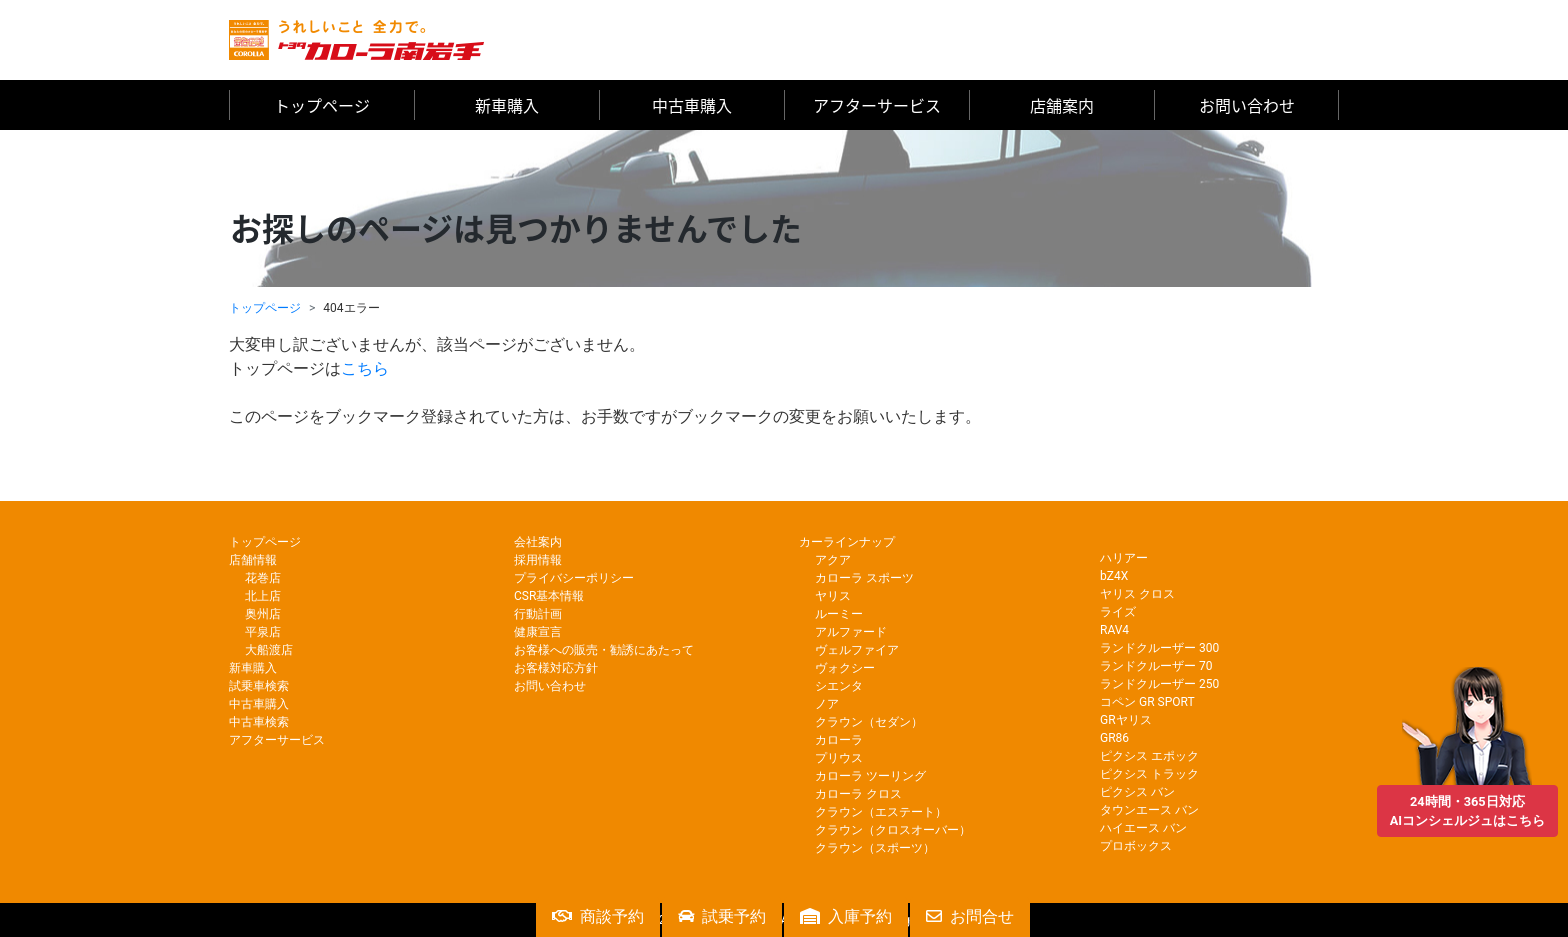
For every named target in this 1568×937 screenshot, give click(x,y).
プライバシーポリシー (574, 578)
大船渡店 (269, 650)
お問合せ (970, 916)
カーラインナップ (847, 542)
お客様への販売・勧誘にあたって (604, 650)
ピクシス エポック (1149, 756)
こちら (365, 368)
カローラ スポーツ (864, 578)
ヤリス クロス (1137, 594)
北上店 (263, 596)
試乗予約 (722, 916)
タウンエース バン (1149, 810)
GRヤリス (1126, 720)
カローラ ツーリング (870, 776)
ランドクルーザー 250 (1159, 684)
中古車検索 (259, 722)
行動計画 (538, 614)
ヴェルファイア (857, 650)
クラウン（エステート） (881, 812)
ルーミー (839, 614)
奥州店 (263, 614)
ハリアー (1124, 558)
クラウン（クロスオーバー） (893, 830)
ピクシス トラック (1149, 774)
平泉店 (263, 632)
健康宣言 (538, 632)
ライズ (1118, 612)
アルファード (851, 632)
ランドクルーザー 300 (1159, 648)
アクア (833, 560)
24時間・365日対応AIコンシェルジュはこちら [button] (1467, 803)
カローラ (839, 740)
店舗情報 (253, 560)
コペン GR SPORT (1147, 702)
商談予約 (598, 916)
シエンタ (839, 686)
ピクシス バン (1137, 792)
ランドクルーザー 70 (1156, 666)
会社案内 (538, 542)
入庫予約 (846, 916)
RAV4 (1114, 630)
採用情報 (538, 560)
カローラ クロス (858, 794)
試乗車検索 (259, 686)
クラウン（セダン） (869, 722)
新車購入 (507, 105)
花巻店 (263, 578)
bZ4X (1114, 576)
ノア (827, 704)
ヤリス (833, 596)
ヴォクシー (845, 668)
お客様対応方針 (556, 668)
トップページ (322, 105)
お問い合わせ (1247, 105)
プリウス (839, 758)
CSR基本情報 (549, 596)
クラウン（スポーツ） (875, 848)
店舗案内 (1062, 105)
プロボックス (1136, 846)
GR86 (1114, 738)
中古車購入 (692, 105)
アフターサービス (877, 105)
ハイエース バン (1143, 828)
